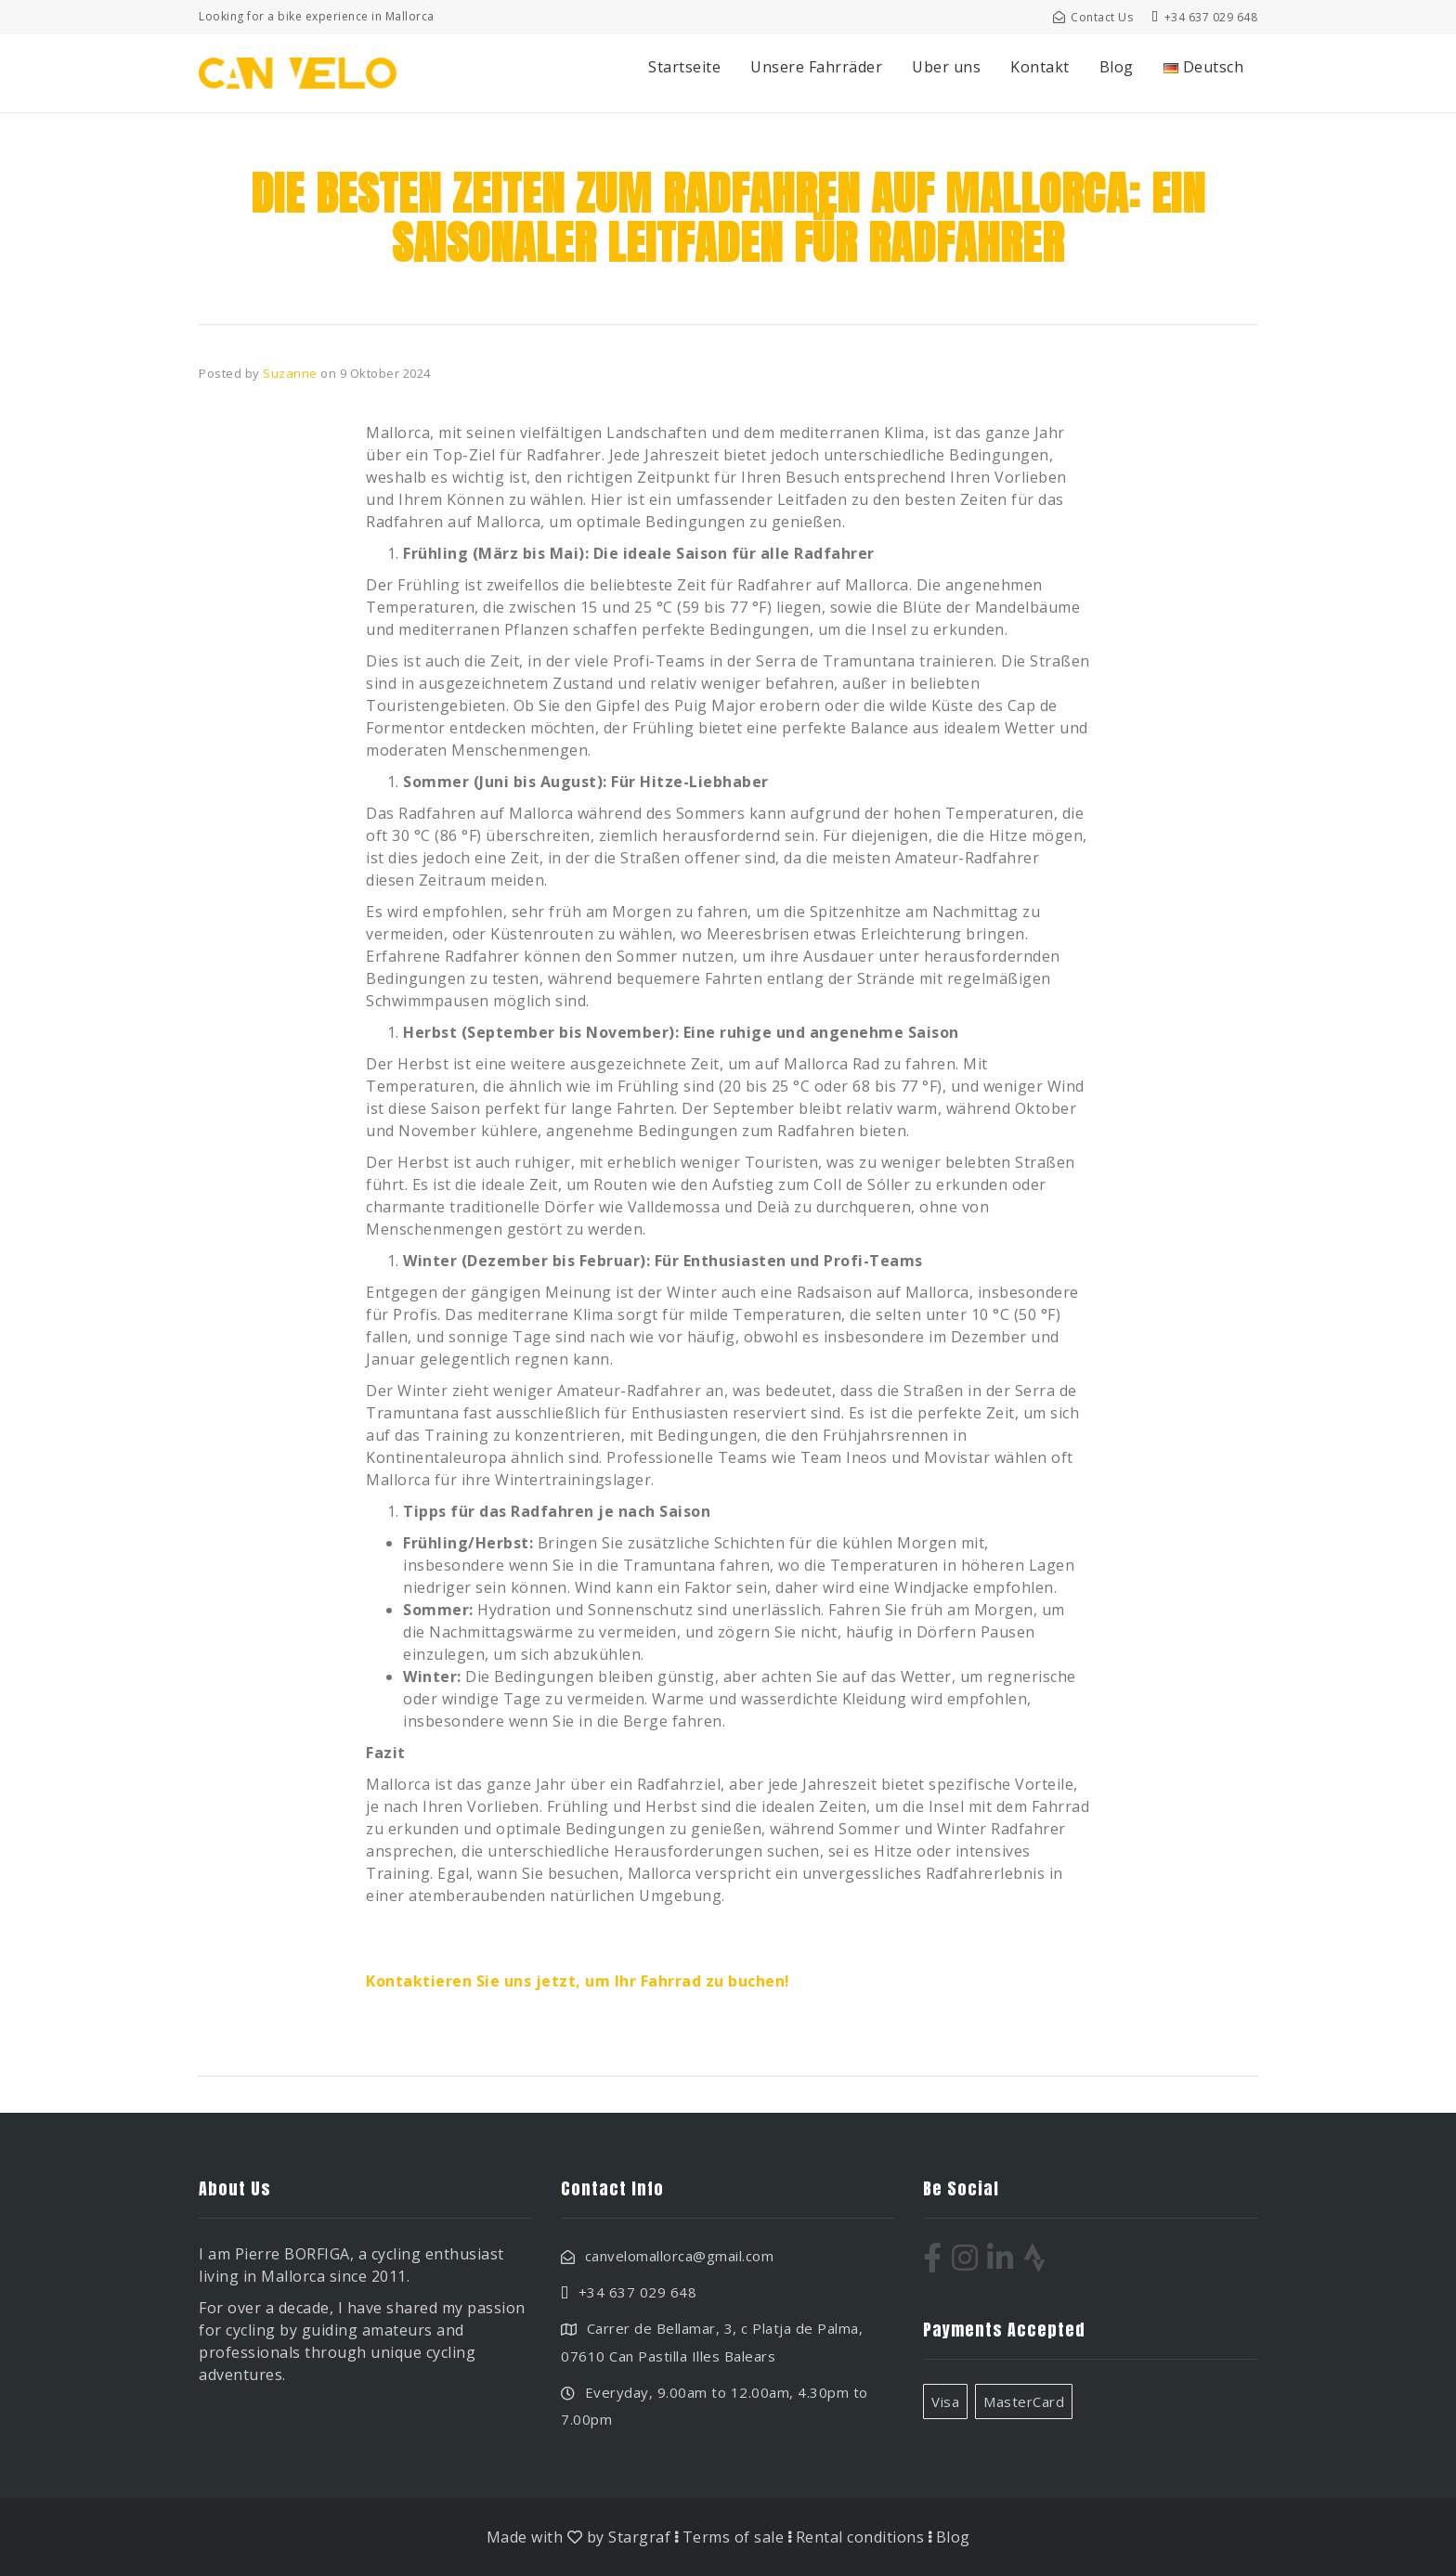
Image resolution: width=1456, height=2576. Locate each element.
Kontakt (1040, 67)
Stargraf (639, 2537)
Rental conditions (860, 2537)
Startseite (684, 67)
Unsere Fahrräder (816, 67)
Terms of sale (733, 2537)
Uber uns (946, 67)
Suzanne (290, 373)
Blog (1116, 67)
